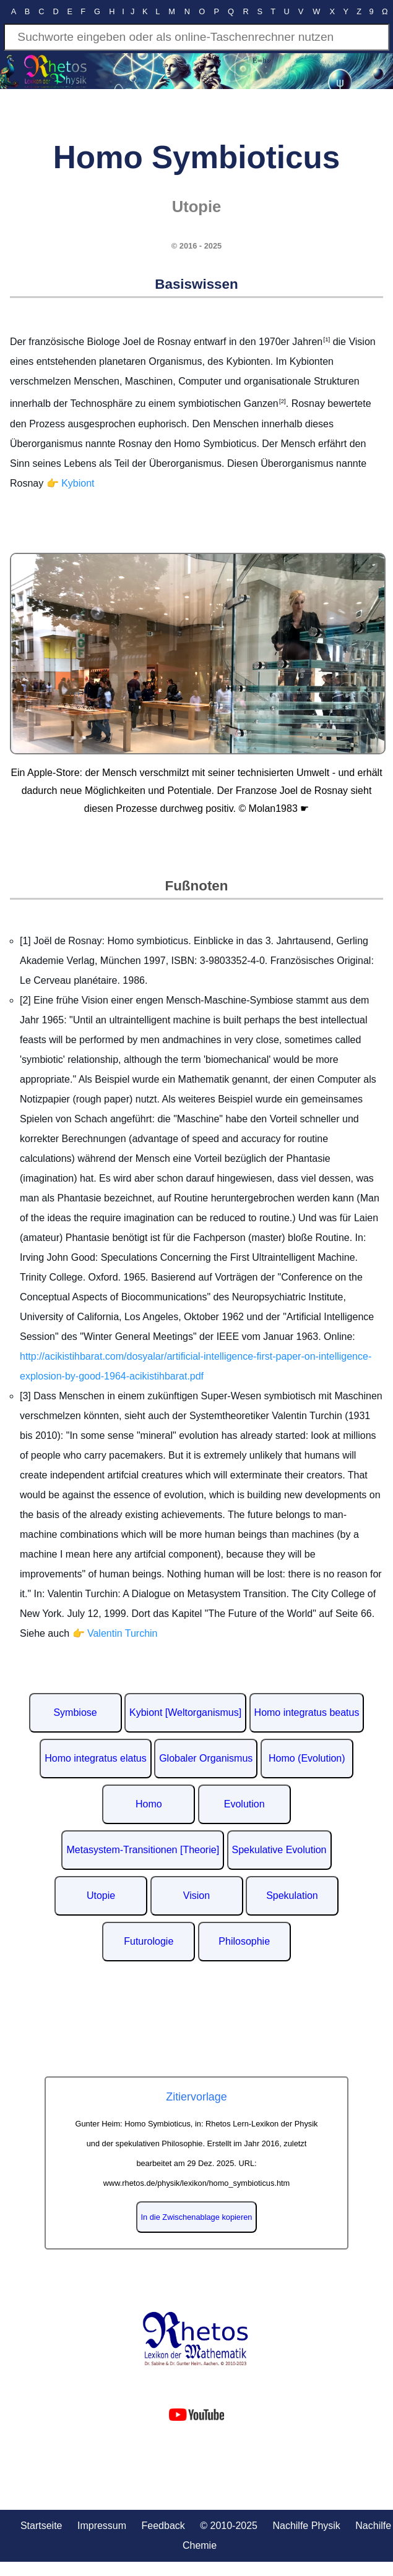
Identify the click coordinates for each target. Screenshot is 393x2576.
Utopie (101, 1895)
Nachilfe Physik (306, 2525)
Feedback (163, 2525)
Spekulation (292, 1895)
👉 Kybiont (70, 483)
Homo (149, 1804)
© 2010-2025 (228, 2525)
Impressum (101, 2525)
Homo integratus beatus (307, 1712)
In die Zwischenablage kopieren (197, 2217)
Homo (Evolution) (307, 1758)
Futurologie (148, 1941)
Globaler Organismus (206, 1758)
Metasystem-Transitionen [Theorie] (142, 1850)
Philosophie (244, 1941)
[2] (282, 401)
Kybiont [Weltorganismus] (185, 1712)
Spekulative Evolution (279, 1850)
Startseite (41, 2525)
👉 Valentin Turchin (115, 1633)
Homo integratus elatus (96, 1758)
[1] (326, 339)
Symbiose (75, 1712)
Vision (196, 1895)
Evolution (244, 1804)
